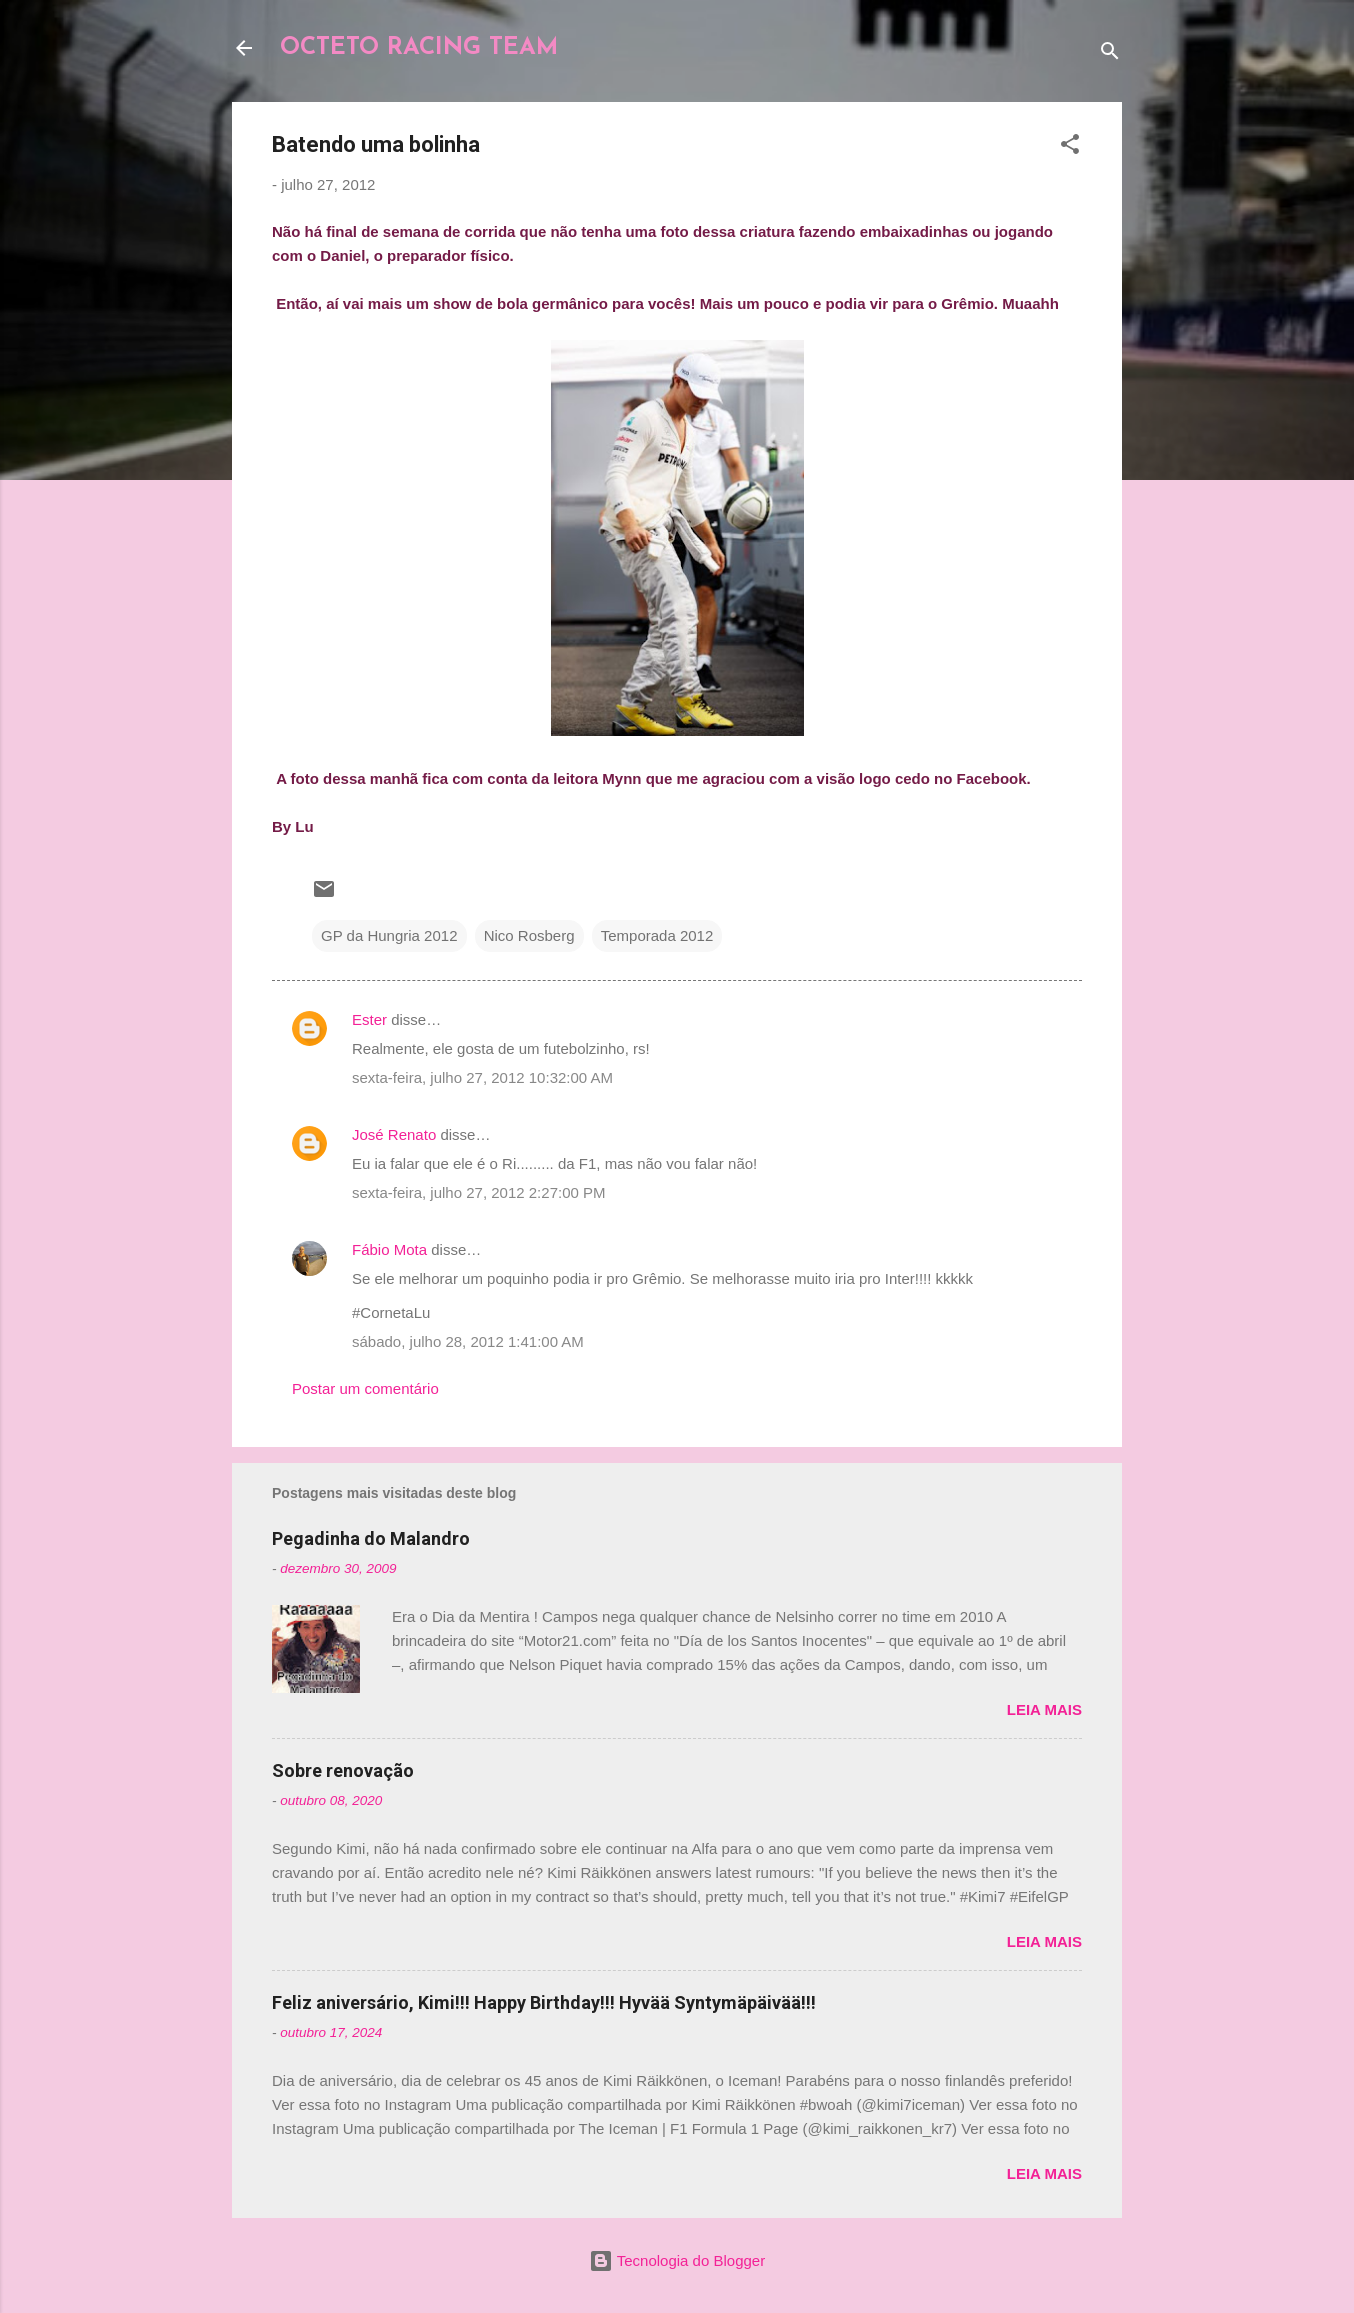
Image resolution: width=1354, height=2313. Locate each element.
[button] (1070, 147)
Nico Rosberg (529, 935)
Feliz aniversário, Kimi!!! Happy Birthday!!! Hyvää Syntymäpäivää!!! (544, 2002)
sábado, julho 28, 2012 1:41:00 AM (468, 1341)
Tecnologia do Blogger (677, 2260)
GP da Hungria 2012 (389, 935)
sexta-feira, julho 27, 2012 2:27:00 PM (479, 1192)
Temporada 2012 (657, 935)
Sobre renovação (343, 1770)
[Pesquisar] (1110, 54)
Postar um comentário (365, 1388)
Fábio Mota (389, 1249)
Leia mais (1044, 1709)
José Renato (394, 1134)
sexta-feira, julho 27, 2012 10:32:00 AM (482, 1077)
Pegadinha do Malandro (371, 1538)
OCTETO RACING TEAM (419, 48)
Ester (369, 1019)
